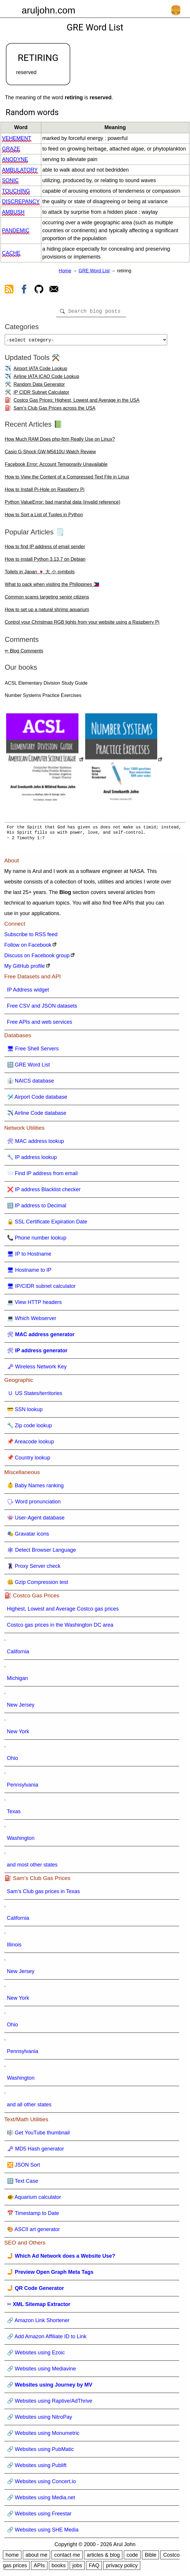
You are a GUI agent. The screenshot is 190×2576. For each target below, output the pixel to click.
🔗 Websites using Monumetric (43, 2435)
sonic (10, 180)
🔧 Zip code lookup (29, 1428)
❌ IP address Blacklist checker (44, 1192)
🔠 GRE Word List (28, 1067)
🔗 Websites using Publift (37, 2468)
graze (11, 149)
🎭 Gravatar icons (28, 1536)
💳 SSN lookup (25, 1412)
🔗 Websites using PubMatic (40, 2451)
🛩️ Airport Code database (37, 1099)
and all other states (29, 2107)
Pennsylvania (22, 1787)
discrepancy (21, 201)
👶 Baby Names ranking (35, 1488)
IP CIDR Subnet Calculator (41, 394)
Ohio (12, 1760)
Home (65, 270)
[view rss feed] (9, 290)
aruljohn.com (48, 10)
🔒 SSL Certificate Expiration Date (47, 1224)
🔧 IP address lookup (32, 1160)
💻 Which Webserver (32, 1321)
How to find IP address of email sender (45, 548)
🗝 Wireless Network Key (37, 1369)
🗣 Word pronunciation (34, 1504)
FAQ (94, 2568)
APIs (39, 2568)
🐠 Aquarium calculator (34, 2199)
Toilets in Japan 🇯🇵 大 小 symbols (40, 574)
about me (36, 2557)
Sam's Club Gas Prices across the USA (54, 410)
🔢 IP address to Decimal (36, 1208)
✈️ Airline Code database (36, 1115)
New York (18, 1734)
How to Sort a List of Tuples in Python (44, 516)
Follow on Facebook (28, 947)
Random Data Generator (39, 386)
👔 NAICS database (30, 1083)
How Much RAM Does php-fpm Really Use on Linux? (60, 441)
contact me (67, 2557)
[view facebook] (24, 290)
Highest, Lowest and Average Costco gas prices (63, 1611)
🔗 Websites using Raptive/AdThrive (50, 2403)
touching (16, 191)
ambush (13, 212)
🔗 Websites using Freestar (39, 2516)
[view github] (39, 290)
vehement (16, 138)
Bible (150, 2557)
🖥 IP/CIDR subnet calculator (41, 1288)
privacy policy (122, 2568)
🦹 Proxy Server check (34, 1568)
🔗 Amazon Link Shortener (38, 2323)
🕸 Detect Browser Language (41, 1552)
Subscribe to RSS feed (31, 937)
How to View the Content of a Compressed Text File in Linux (67, 479)
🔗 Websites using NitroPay (39, 2419)
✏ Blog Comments (24, 653)
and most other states (32, 1867)
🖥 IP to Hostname (29, 1256)
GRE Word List (93, 270)
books (59, 2568)
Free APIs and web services (39, 1024)
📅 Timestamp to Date (33, 2215)
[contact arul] (53, 290)
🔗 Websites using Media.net (41, 2500)
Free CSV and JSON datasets (42, 1008)
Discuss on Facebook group (37, 958)
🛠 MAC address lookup (35, 1143)
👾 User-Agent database (36, 1520)
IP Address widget (28, 992)
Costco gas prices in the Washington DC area (60, 1627)
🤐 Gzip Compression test (37, 1584)
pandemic (16, 230)
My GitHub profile (24, 968)
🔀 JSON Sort (23, 2167)
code (132, 2557)
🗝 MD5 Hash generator (35, 2151)
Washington (21, 1840)
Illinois (14, 1947)
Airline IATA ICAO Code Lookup (46, 378)
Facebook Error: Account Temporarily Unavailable (56, 466)
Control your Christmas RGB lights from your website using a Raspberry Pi (82, 624)
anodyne (15, 159)
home (12, 2557)
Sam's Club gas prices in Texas (43, 1894)
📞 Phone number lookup (36, 1240)
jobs (77, 2568)
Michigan (17, 1680)
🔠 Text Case (22, 2183)
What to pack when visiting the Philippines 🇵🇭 (52, 586)
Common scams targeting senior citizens (47, 599)
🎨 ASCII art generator (33, 2232)
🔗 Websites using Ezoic (36, 2355)
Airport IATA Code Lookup (40, 370)
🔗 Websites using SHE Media (43, 2532)
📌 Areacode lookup (30, 1444)
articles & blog (103, 2557)
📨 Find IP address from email (42, 1176)
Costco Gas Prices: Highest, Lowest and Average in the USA (76, 402)
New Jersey (21, 1707)
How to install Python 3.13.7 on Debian (45, 561)
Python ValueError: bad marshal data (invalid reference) (62, 504)
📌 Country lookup (28, 1460)
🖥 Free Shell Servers (33, 1051)
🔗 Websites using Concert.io (41, 2484)
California (18, 1654)
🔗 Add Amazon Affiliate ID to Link (47, 2339)
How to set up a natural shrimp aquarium (47, 611)
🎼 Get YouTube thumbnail (38, 2135)
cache (11, 253)
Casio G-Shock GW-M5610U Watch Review (50, 454)
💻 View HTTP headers (34, 1304)
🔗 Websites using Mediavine (41, 2371)
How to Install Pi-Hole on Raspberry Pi (44, 491)
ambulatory (20, 170)
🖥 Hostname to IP (29, 1272)
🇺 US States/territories (34, 1396)
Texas (14, 1814)
